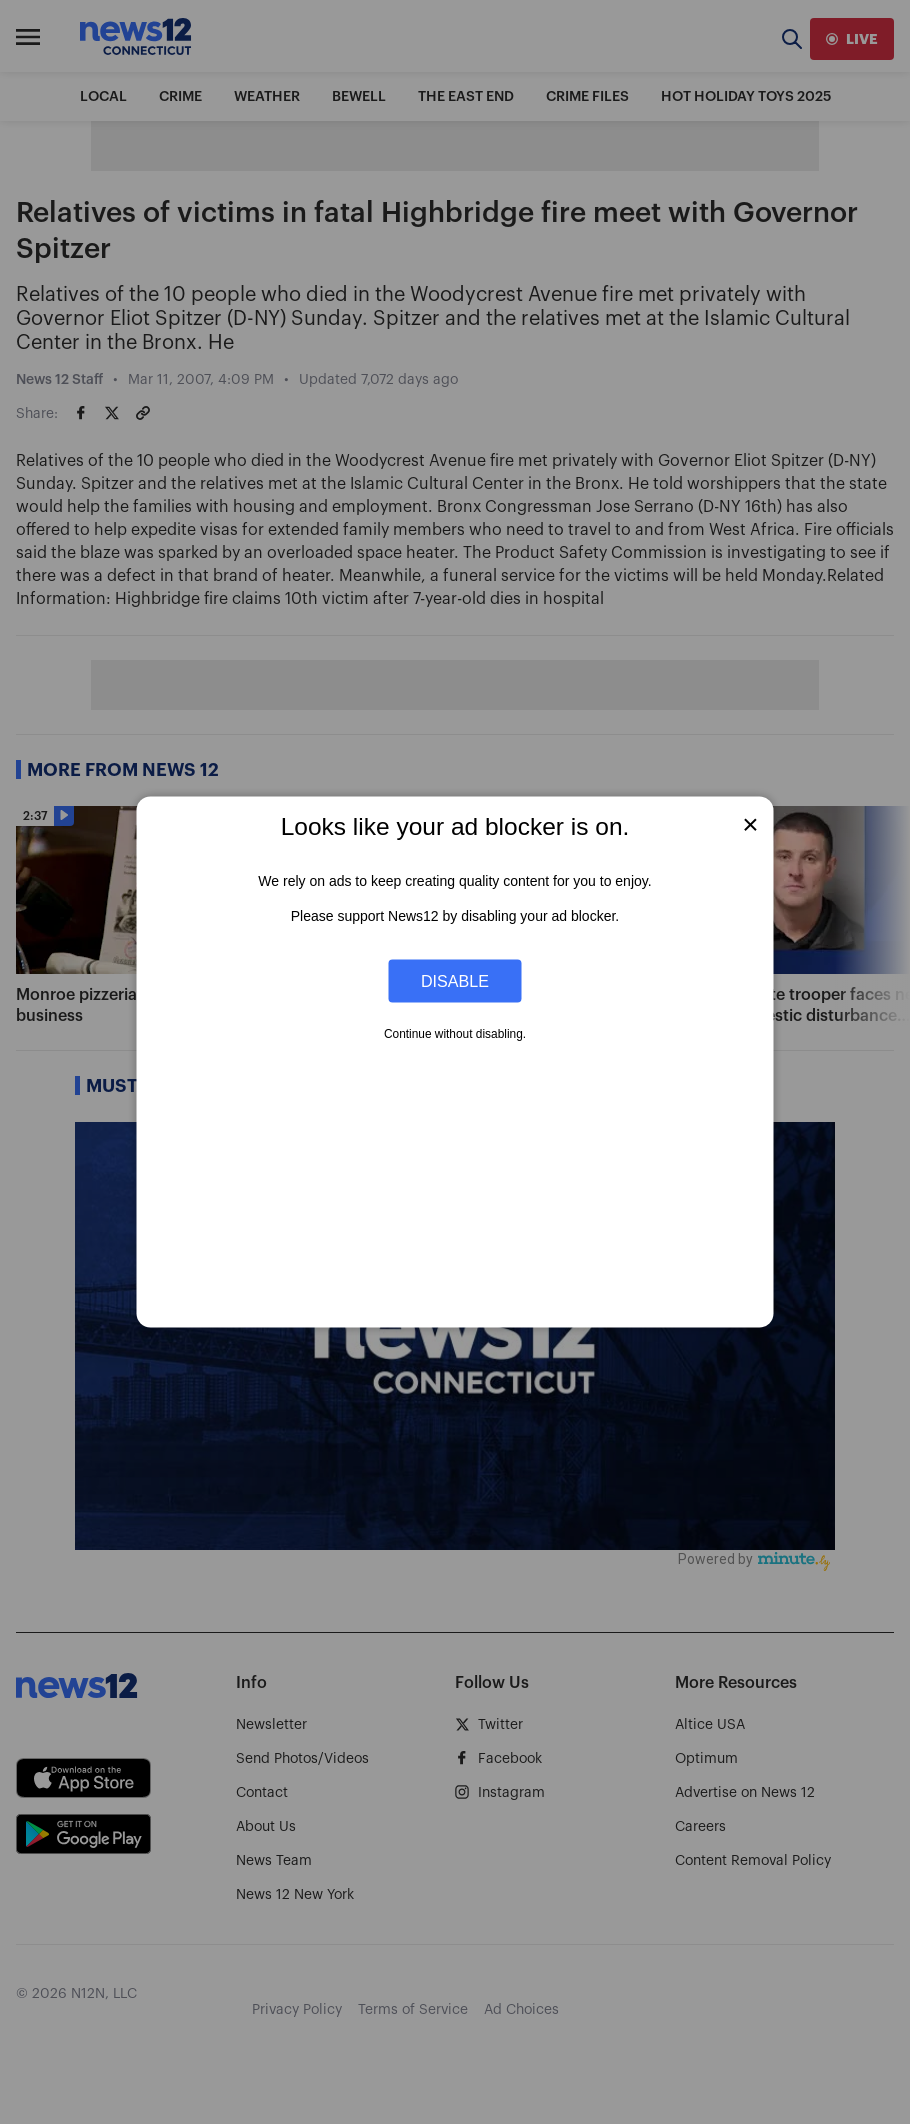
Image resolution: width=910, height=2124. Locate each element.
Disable (455, 980)
